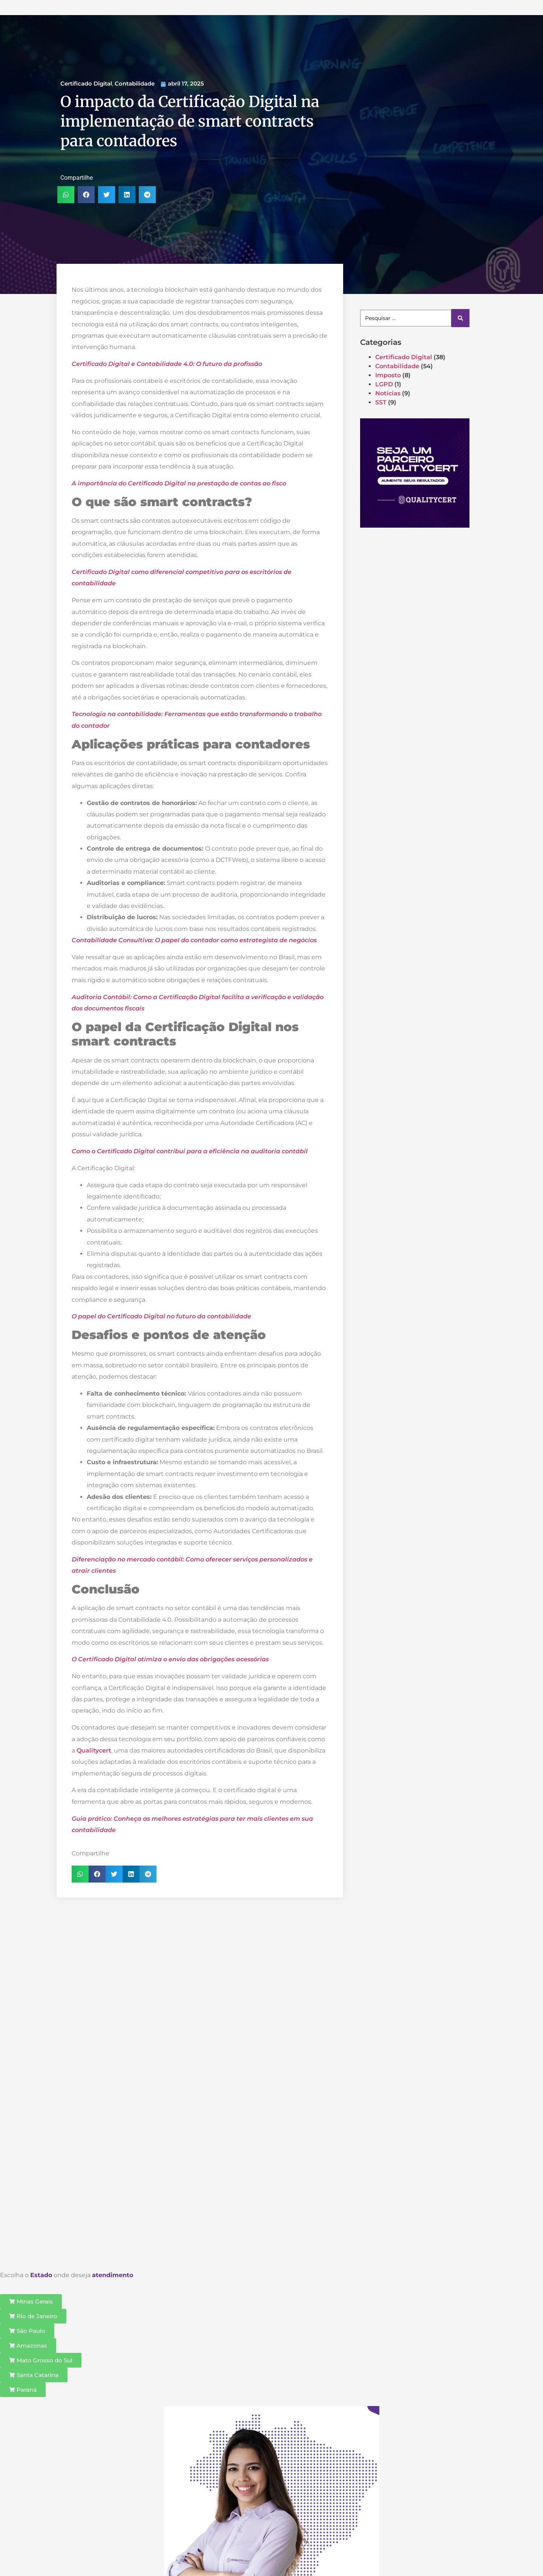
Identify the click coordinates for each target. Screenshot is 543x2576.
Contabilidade (135, 83)
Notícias (387, 393)
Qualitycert (94, 1750)
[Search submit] (460, 318)
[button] (65, 194)
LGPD (384, 384)
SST (381, 402)
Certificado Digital (86, 83)
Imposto (388, 375)
